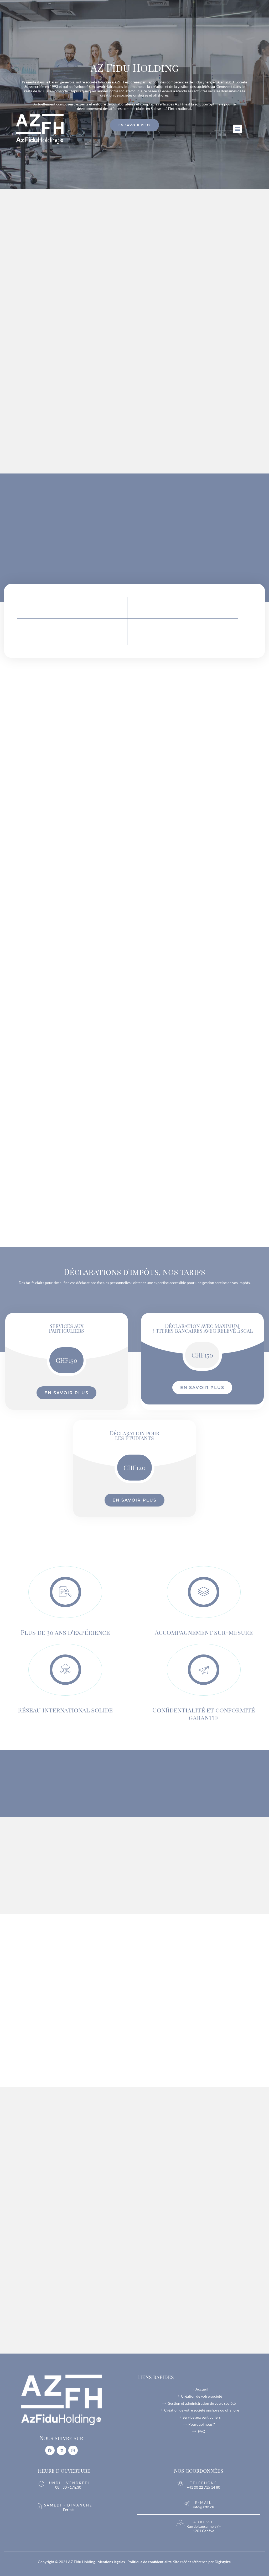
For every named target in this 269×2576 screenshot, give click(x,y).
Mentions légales (111, 2561)
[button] (237, 129)
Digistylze (223, 2561)
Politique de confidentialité (149, 2561)
